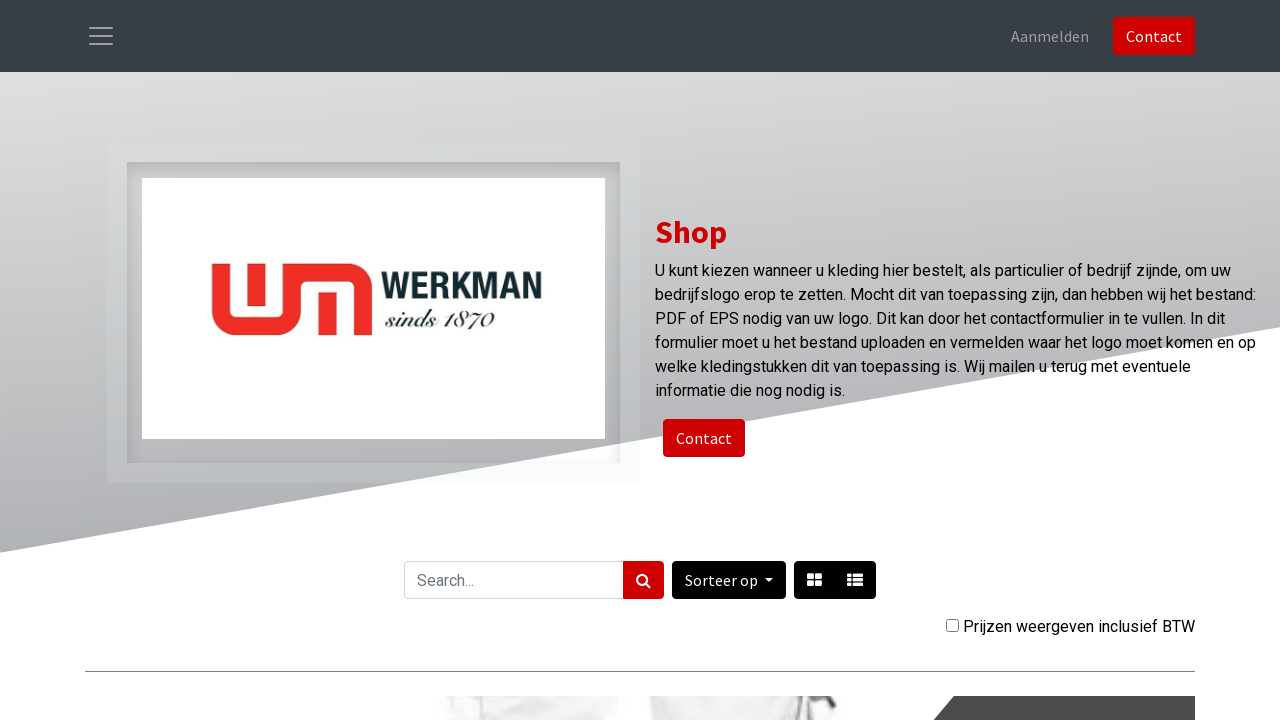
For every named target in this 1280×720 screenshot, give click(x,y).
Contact (1154, 36)
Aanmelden (1050, 36)
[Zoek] (643, 580)
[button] (729, 580)
